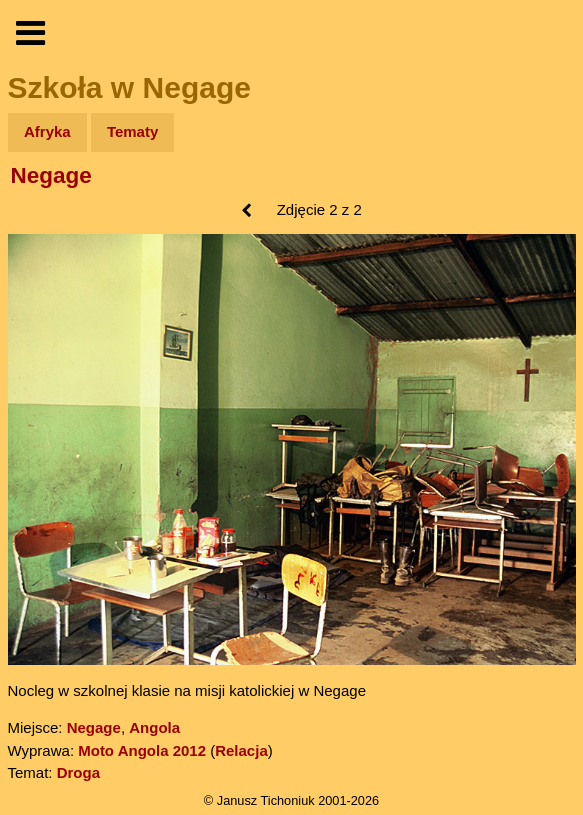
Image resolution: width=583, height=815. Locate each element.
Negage (51, 175)
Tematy (132, 131)
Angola (154, 727)
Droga (78, 772)
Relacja (241, 750)
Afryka (47, 131)
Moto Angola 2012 (142, 750)
